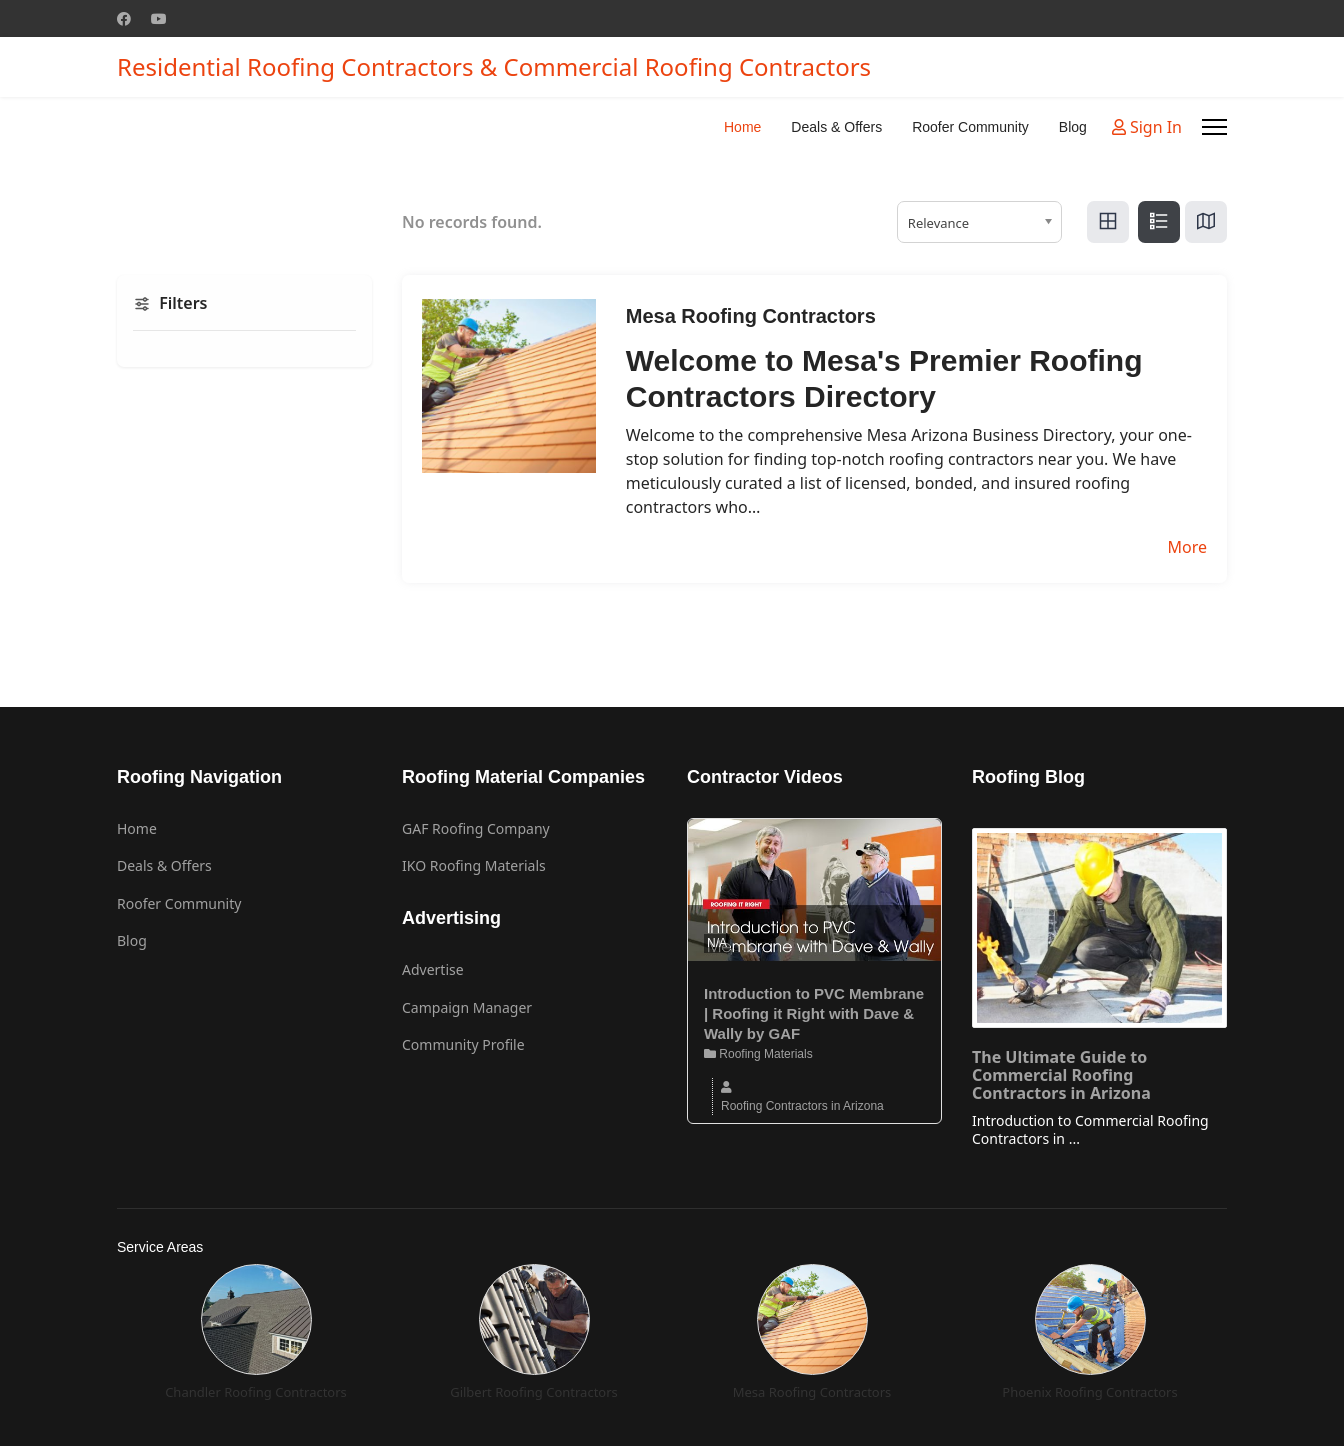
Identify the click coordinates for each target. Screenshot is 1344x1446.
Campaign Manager (467, 1007)
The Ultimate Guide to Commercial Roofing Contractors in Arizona (1061, 1075)
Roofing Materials (758, 1054)
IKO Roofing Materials (474, 865)
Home (742, 127)
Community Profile (463, 1044)
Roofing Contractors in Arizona (802, 1106)
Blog (1073, 127)
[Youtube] (159, 18)
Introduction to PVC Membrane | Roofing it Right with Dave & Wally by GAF (814, 1013)
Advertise (433, 969)
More (1187, 547)
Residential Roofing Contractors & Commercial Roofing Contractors (494, 67)
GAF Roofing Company (476, 828)
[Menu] (1214, 127)
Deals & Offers (836, 127)
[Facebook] (124, 18)
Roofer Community (970, 127)
